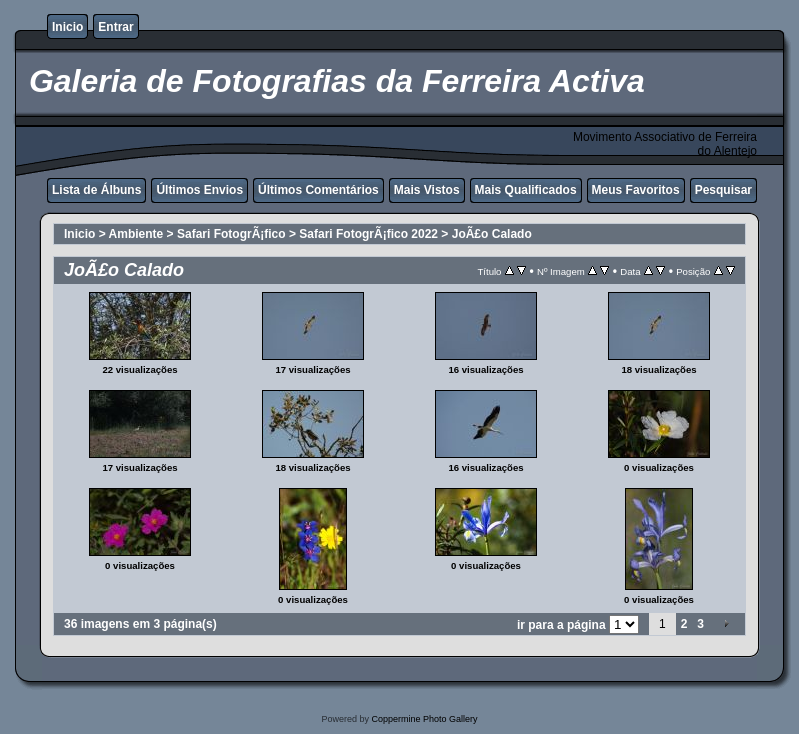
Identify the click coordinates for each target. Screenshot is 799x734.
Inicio (67, 27)
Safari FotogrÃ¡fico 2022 (368, 234)
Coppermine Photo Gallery (424, 719)
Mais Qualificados (526, 190)
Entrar (115, 27)
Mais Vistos (427, 190)
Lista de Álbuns (96, 190)
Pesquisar (723, 190)
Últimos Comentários (318, 190)
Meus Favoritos (636, 190)
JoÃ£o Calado (492, 234)
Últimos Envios (199, 190)
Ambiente (136, 234)
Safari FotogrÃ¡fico (231, 234)
